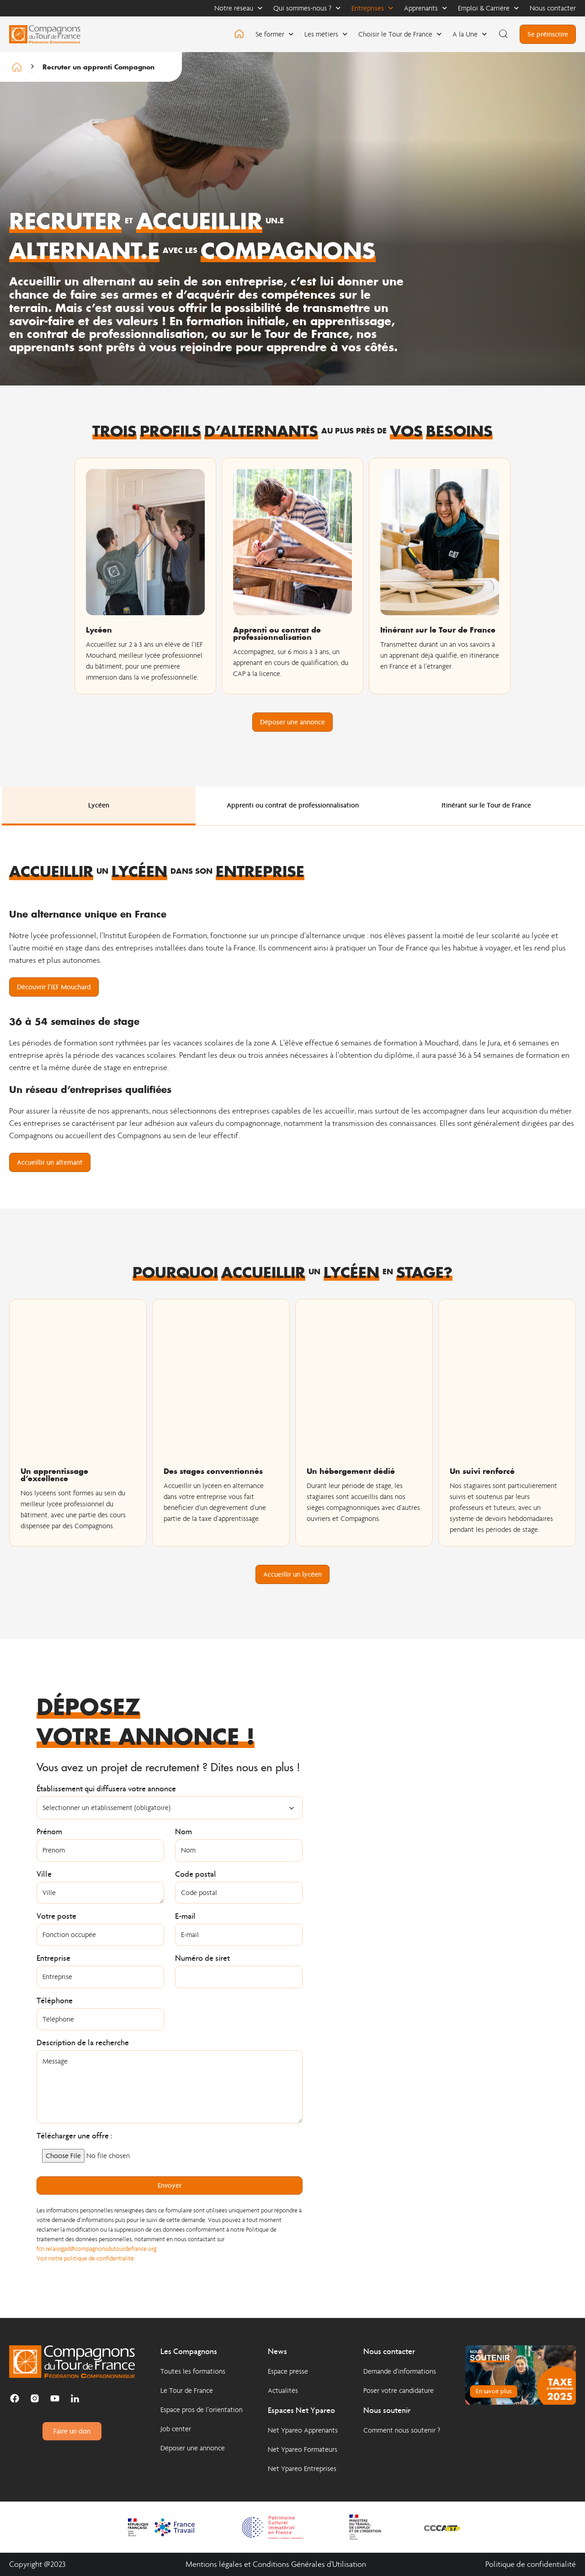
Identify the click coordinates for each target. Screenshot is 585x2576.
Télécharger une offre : (74, 2136)
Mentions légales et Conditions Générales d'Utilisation (276, 2564)
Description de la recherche (83, 2043)
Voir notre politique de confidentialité (85, 2258)
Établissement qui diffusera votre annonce (106, 1789)
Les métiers (325, 34)
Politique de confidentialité (530, 2564)
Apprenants (425, 8)
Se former (274, 34)
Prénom (49, 1832)
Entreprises (372, 8)
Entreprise (53, 1958)
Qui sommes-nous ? (306, 8)
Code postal (195, 1874)
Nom (183, 1832)
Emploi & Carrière (488, 8)
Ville (44, 1874)
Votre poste (56, 1916)
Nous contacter (553, 8)
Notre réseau (238, 8)
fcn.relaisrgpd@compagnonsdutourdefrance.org (97, 2249)
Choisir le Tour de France (399, 34)
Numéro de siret (202, 1958)
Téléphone (55, 2001)
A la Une (469, 34)
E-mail (185, 1916)
